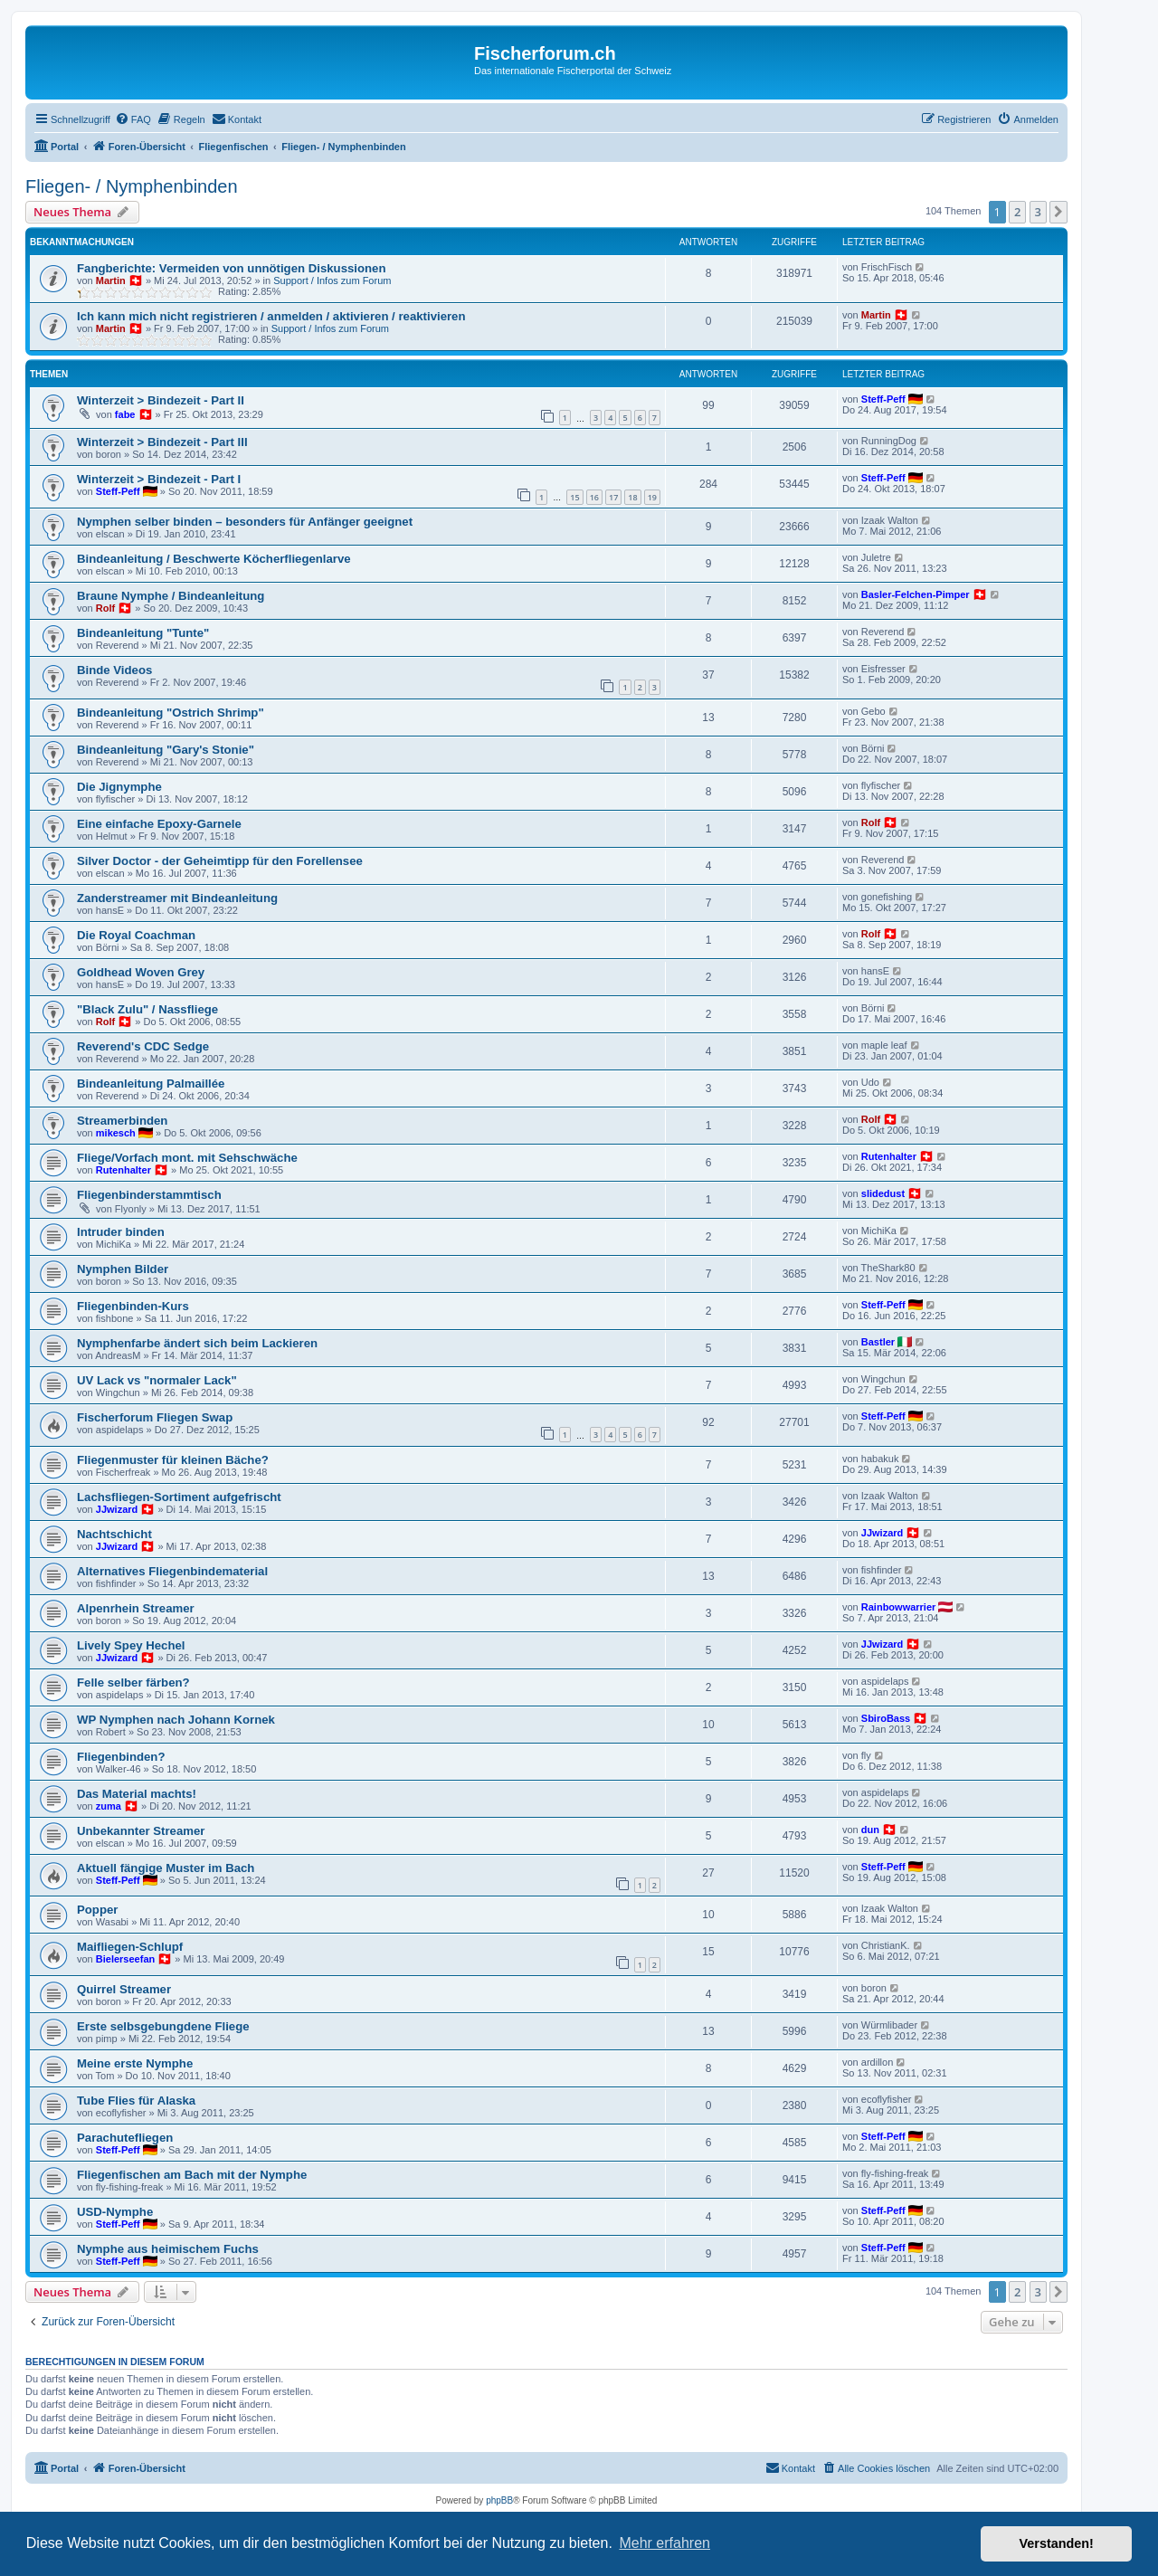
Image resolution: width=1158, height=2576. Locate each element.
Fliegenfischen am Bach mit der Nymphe (192, 2175)
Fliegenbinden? (121, 1756)
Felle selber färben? (133, 1682)
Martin (111, 280)
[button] (1058, 212)
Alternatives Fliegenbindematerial (172, 1571)
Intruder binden (121, 1232)
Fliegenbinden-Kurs (133, 1306)
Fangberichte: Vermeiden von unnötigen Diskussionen (231, 268)
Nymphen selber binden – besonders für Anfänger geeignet (245, 521)
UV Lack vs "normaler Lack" (157, 1380)
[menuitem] (133, 119)
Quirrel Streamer (124, 1989)
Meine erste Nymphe (135, 2063)
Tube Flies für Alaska (136, 2100)
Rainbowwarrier (898, 1607)
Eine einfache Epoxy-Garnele (159, 824)
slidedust (883, 1193)
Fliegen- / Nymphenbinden (131, 186)
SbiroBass (885, 1718)
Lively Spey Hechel (131, 1645)
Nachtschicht (114, 1534)
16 (594, 497)
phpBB (499, 2500)
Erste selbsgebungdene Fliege (163, 2026)
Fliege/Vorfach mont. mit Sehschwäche (187, 1157)
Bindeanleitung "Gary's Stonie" (165, 749)
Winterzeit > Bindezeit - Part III (162, 442)
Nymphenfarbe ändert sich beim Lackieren (197, 1343)
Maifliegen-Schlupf (130, 1946)
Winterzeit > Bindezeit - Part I (159, 479)
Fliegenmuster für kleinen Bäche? (173, 1460)
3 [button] (1038, 212)
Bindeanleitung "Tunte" (143, 633)
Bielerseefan (125, 1958)
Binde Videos (114, 670)
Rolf (105, 608)
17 (613, 497)
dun (870, 1829)
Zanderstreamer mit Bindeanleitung (177, 898)
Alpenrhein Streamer (136, 1608)
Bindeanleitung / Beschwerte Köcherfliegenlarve (214, 559)
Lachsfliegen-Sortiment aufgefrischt (179, 1497)
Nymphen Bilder (122, 1269)
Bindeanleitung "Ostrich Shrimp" (170, 712)
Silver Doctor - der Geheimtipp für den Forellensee (220, 861)
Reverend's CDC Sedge (143, 1046)
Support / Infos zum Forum (332, 280)
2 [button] (1017, 212)
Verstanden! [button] (1057, 2543)
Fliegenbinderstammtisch (149, 1195)
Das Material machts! (136, 1794)
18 (632, 497)
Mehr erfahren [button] (664, 2543)
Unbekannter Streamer (140, 1831)
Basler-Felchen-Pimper (915, 594)
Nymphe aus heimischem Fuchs (168, 2249)
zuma (108, 1806)
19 (652, 497)
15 (574, 497)
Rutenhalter (123, 1169)
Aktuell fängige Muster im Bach (165, 1868)
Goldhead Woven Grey (140, 972)
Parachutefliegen (125, 2137)
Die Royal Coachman (136, 935)
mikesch (116, 1132)
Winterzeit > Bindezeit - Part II (160, 400)
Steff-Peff (883, 399)
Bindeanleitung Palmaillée (150, 1083)
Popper (97, 1909)
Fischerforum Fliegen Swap (155, 1417)
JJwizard (117, 1509)
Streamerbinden (122, 1120)
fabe (125, 414)
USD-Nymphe (115, 2212)
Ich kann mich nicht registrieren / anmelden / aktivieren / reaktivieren (271, 316)
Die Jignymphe (119, 787)
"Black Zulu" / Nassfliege (147, 1009)
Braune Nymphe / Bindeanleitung (170, 596)
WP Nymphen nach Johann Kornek (176, 1719)
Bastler (878, 1341)
